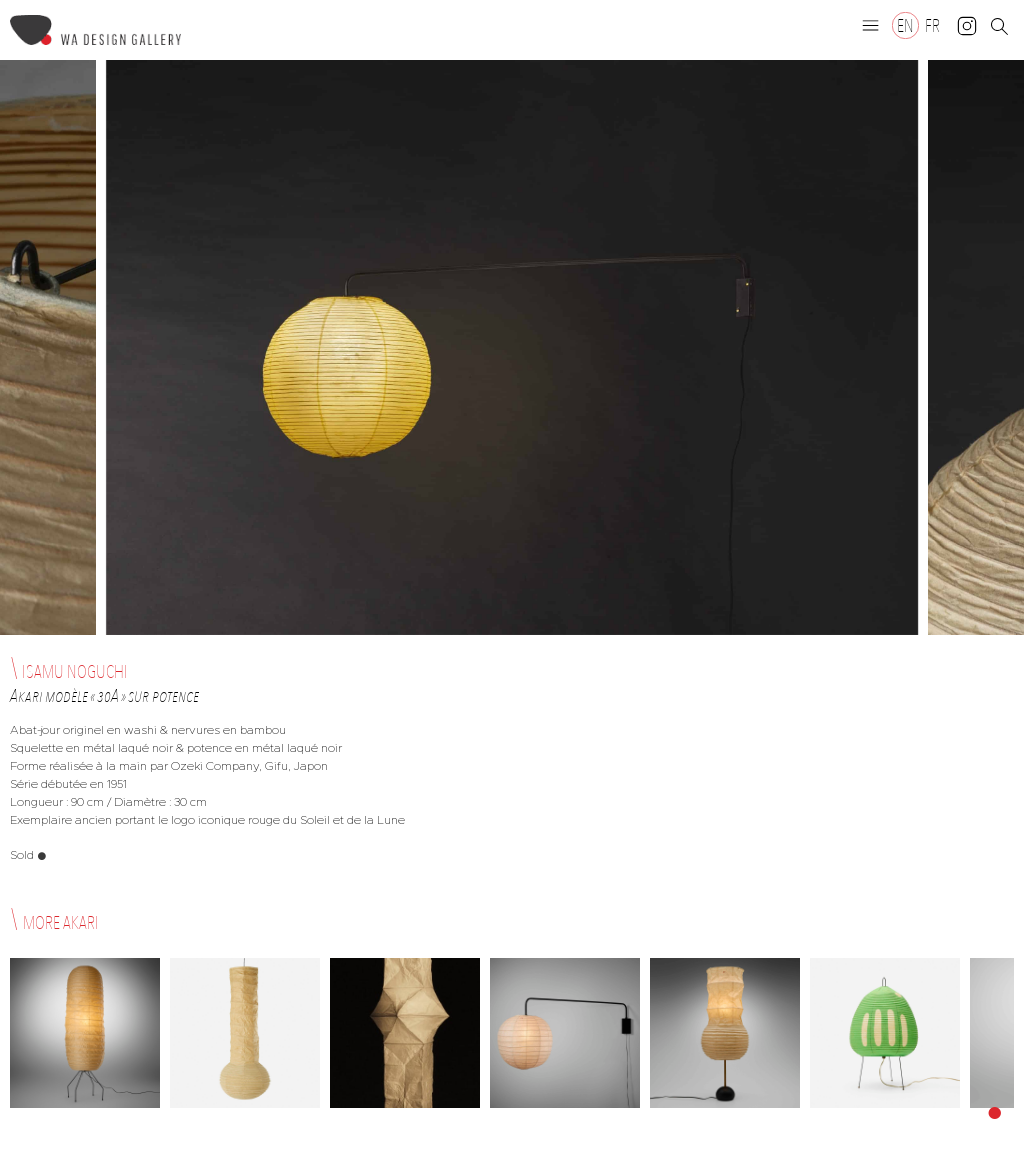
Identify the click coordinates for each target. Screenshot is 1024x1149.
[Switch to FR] (932, 25)
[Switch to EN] (905, 25)
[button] (871, 25)
